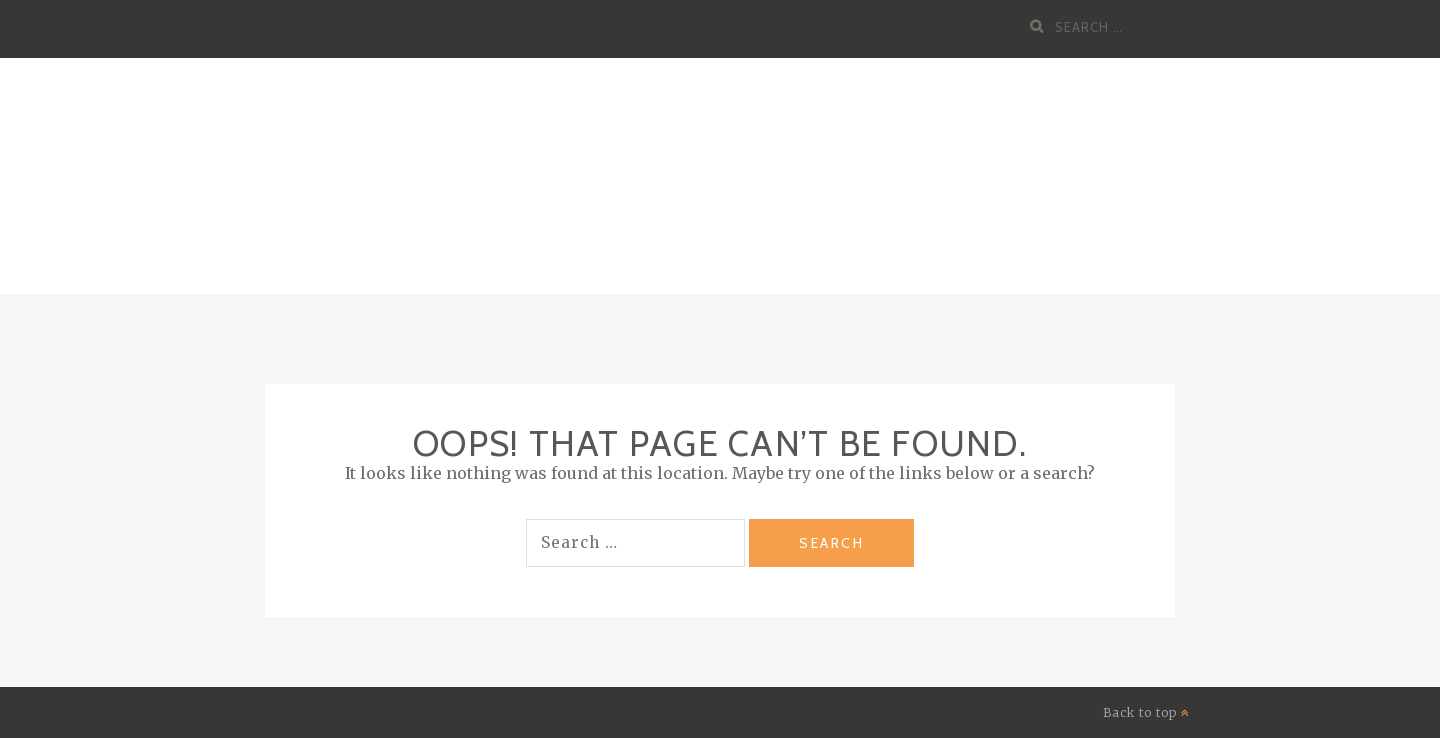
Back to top (1146, 712)
